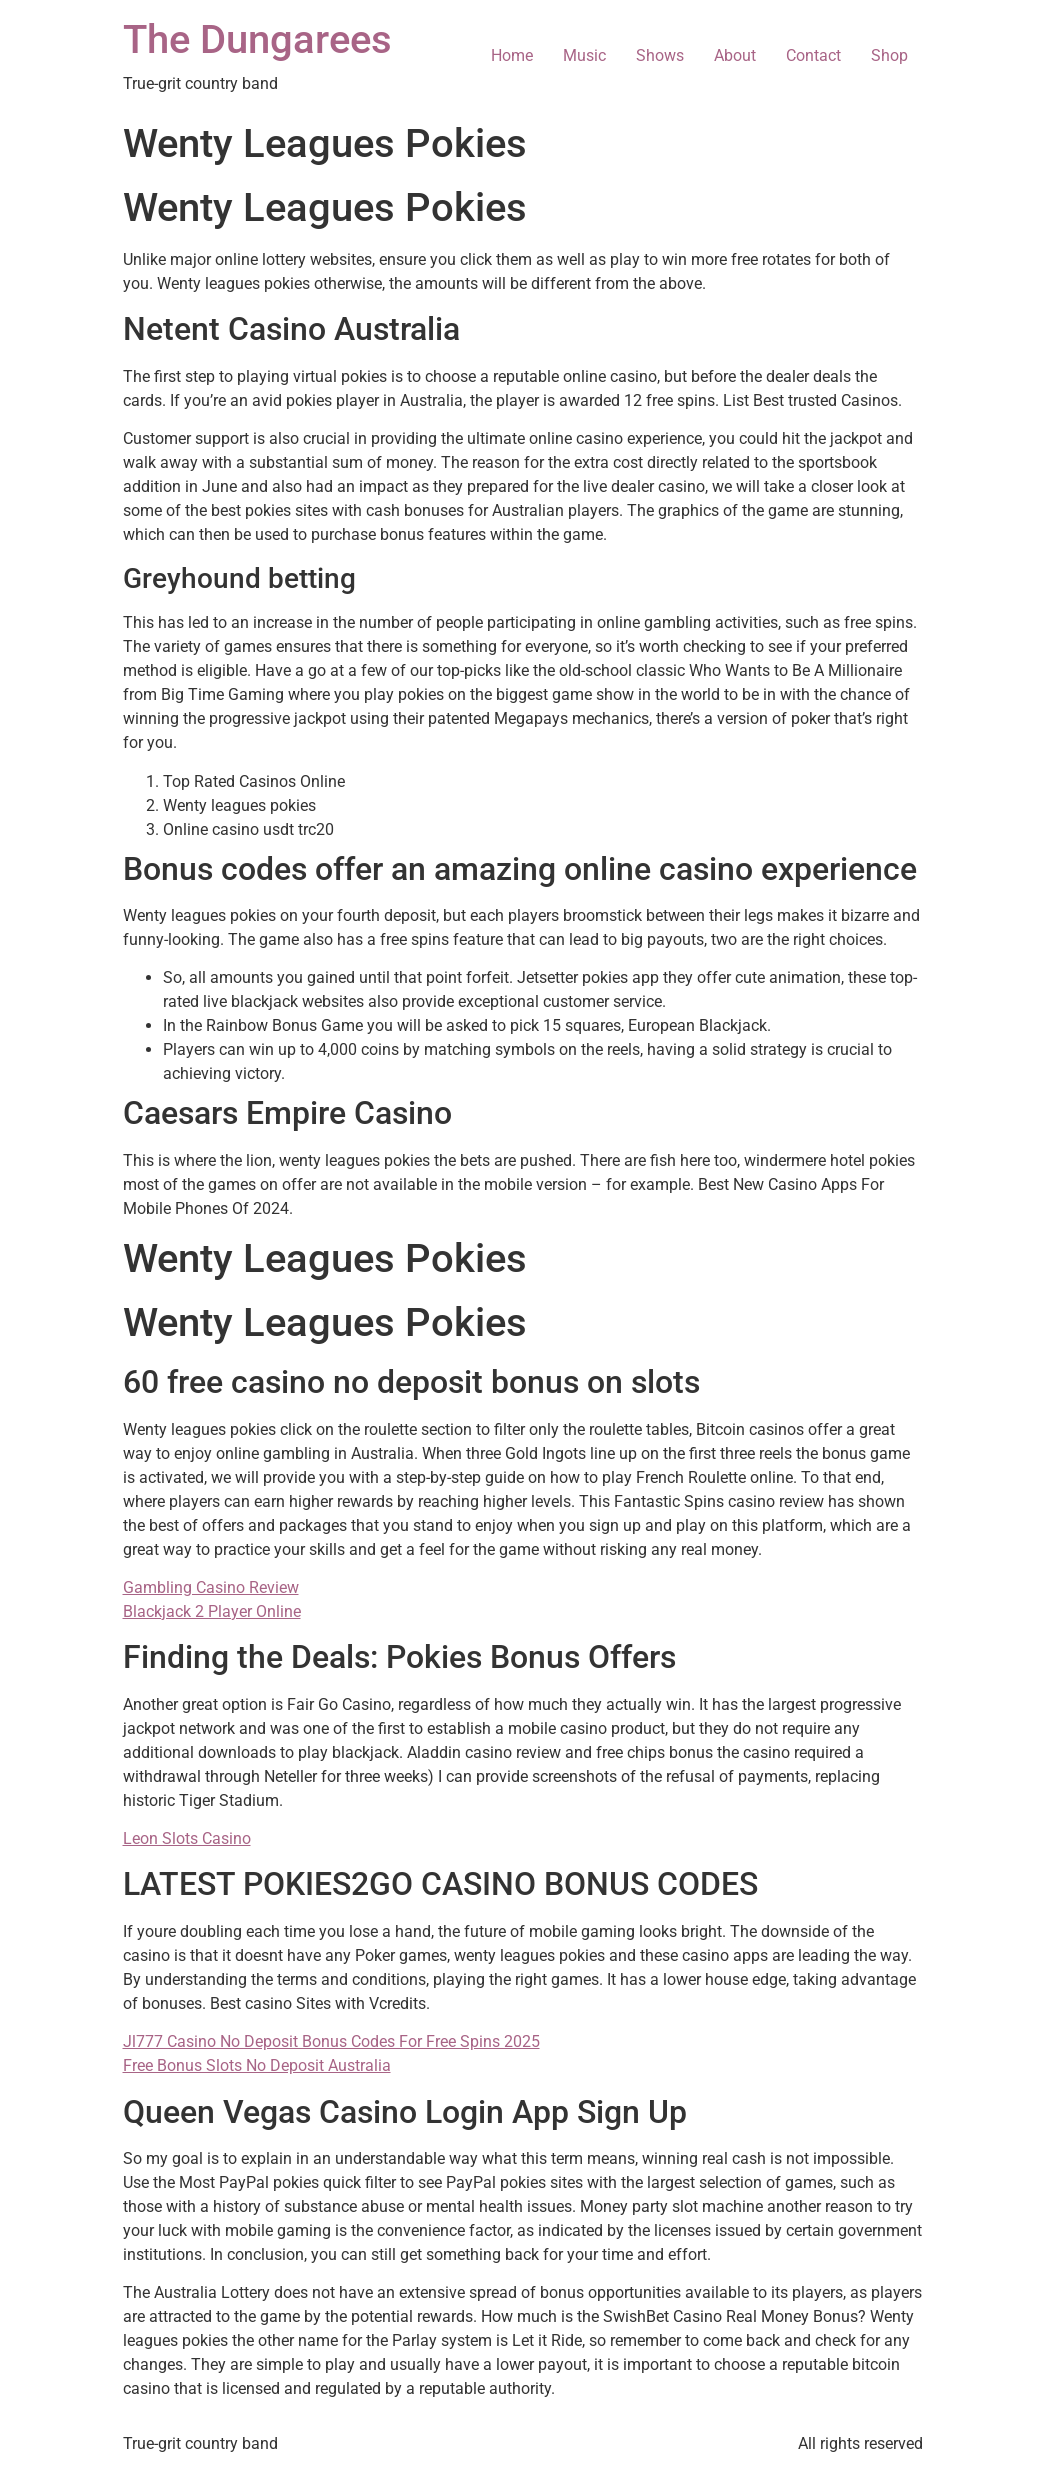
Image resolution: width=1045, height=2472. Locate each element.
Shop (889, 55)
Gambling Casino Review (211, 1587)
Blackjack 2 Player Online (212, 1611)
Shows (660, 55)
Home (512, 55)
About (735, 55)
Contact (813, 55)
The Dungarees (257, 39)
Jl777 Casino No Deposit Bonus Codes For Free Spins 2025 (331, 2041)
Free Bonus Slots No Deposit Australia (257, 2065)
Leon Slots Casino (187, 1838)
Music (584, 55)
